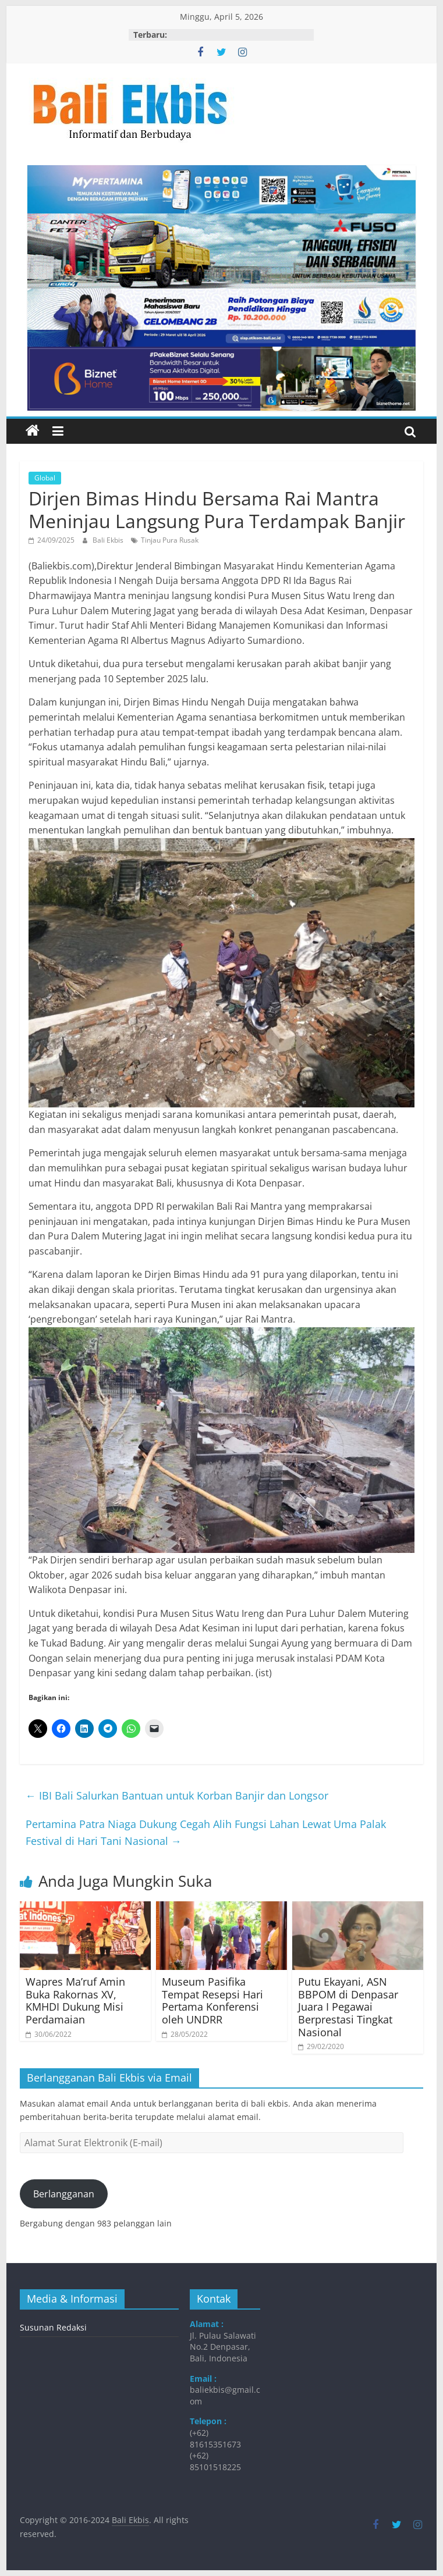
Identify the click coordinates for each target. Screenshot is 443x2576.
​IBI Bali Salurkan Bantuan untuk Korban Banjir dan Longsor (178, 1795)
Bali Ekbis (109, 540)
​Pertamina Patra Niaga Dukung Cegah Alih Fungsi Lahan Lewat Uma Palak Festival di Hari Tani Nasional (206, 1832)
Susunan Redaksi (53, 2327)
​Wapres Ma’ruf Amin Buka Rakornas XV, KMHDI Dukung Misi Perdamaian (75, 2000)
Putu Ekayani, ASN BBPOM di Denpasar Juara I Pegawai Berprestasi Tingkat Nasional (348, 2007)
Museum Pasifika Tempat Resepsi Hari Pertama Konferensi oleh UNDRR (212, 2000)
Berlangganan (63, 2193)
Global (44, 478)
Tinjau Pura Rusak (170, 540)
